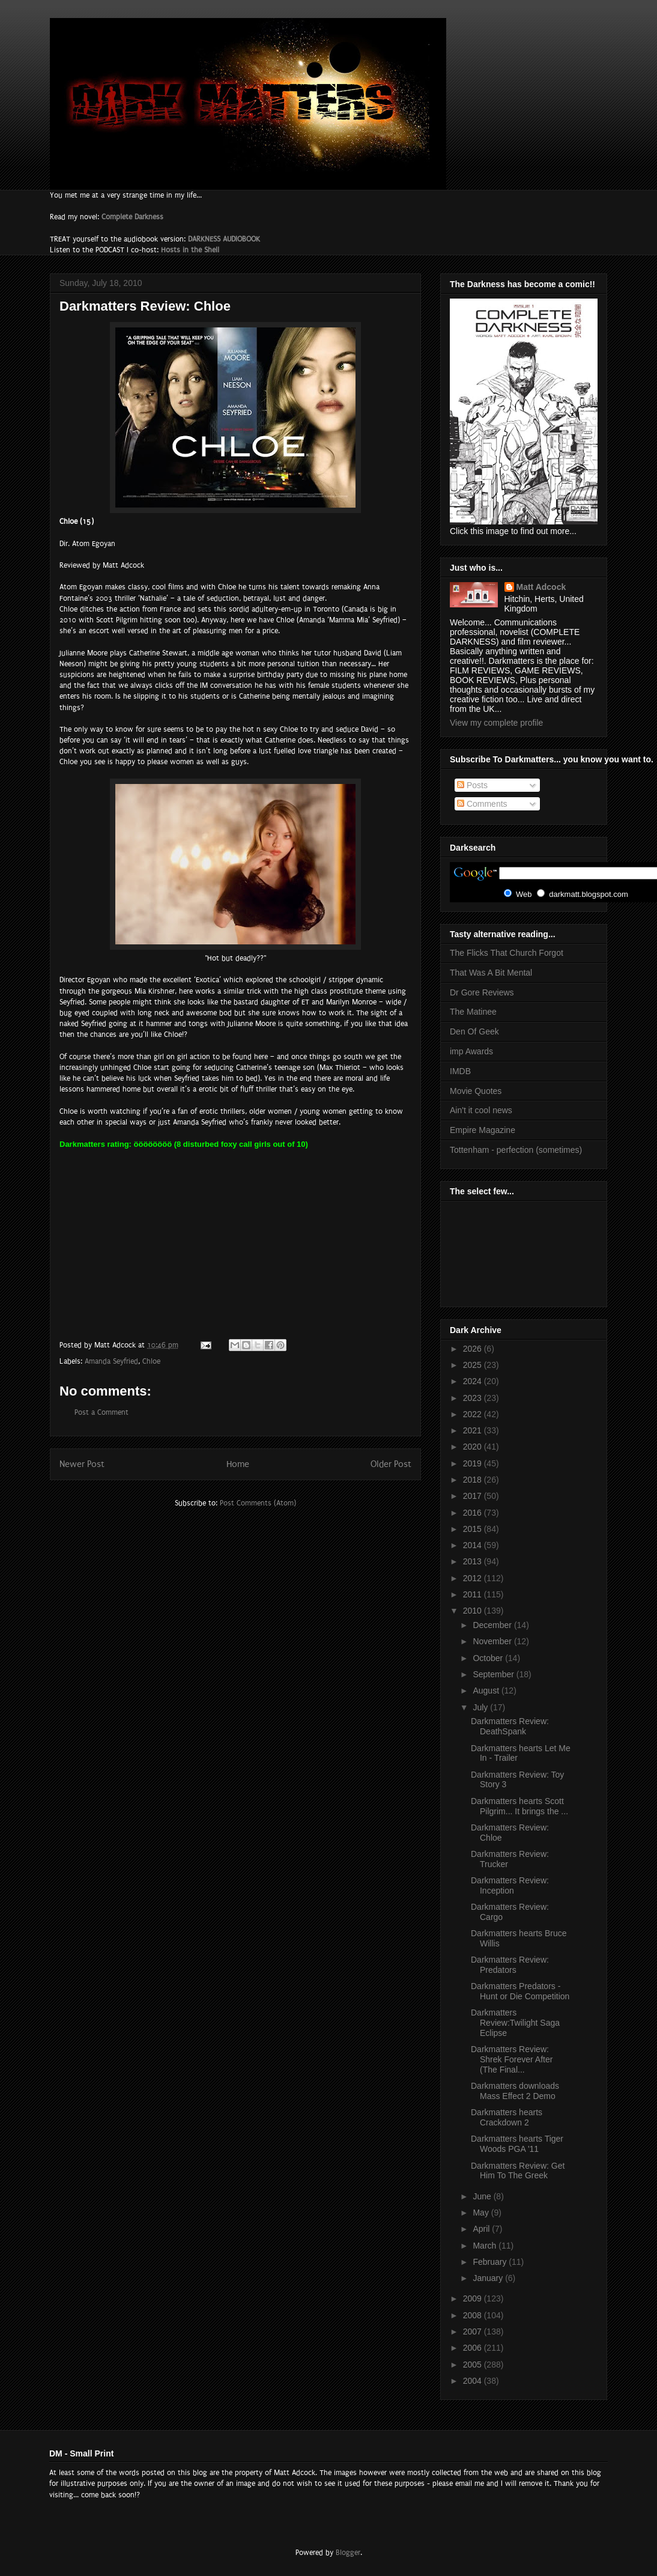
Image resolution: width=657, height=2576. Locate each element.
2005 (473, 2364)
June (483, 2196)
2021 (473, 1430)
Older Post (391, 1464)
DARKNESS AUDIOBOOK (224, 239)
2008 (473, 2315)
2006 (473, 2348)
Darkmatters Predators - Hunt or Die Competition (520, 1991)
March (485, 2245)
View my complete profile (496, 723)
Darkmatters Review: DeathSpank (510, 1726)
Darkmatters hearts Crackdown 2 (506, 2117)
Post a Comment (101, 1412)
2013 (473, 1561)
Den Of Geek (474, 1031)
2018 (473, 1479)
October (489, 1658)
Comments (482, 804)
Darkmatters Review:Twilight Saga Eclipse (515, 2023)
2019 (473, 1463)
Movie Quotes (475, 1091)
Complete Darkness (132, 217)
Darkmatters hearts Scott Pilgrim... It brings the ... (519, 1806)
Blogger (348, 2552)
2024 (473, 1381)
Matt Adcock (541, 587)
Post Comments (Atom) (258, 1503)
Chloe (151, 1361)
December (493, 1625)
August (487, 1690)
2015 (473, 1529)
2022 (473, 1414)
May (482, 2212)
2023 (473, 1398)
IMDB (460, 1071)
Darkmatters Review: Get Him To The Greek (518, 2171)
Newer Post (81, 1464)
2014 (473, 1545)
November (493, 1641)
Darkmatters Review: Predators (510, 1965)
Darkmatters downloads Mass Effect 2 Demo (515, 2091)
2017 (473, 1496)
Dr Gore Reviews (482, 992)
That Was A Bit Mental (491, 972)
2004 (473, 2381)
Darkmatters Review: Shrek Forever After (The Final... (512, 2059)
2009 (473, 2298)
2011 (473, 1594)
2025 (473, 1365)
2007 (473, 2331)
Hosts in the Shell (190, 250)
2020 (473, 1446)
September (494, 1674)
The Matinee (473, 1011)
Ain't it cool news (481, 1110)
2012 (473, 1578)
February (491, 2262)
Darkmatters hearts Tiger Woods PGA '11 (517, 2144)
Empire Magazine (482, 1130)
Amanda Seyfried (111, 1361)
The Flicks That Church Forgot (506, 953)
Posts (472, 785)
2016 (473, 1512)
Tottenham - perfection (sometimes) (516, 1150)
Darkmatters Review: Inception (510, 1885)
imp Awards (471, 1051)
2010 (473, 1610)
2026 (473, 1348)
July (481, 1707)
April (482, 2229)
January (489, 2278)
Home (237, 1464)
